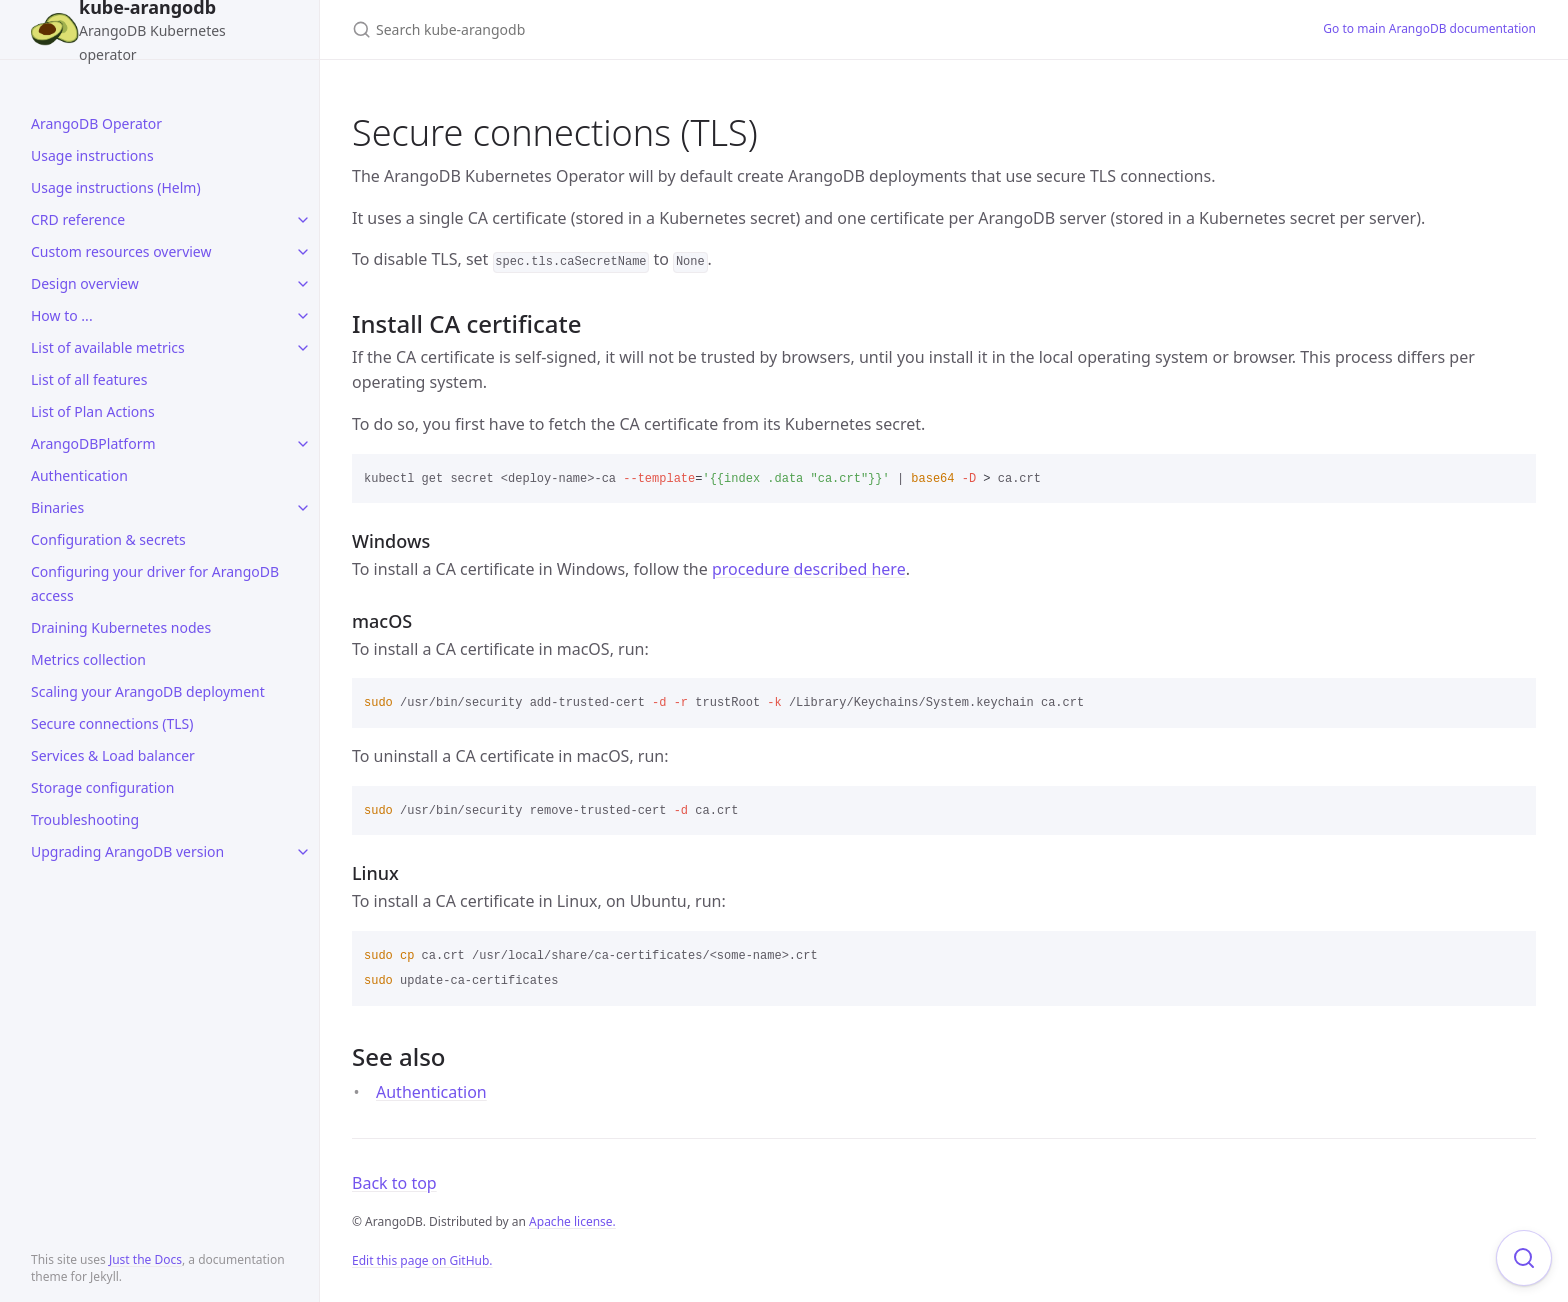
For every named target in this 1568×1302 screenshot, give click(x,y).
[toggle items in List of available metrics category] (303, 348)
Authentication (431, 1092)
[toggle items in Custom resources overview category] (303, 252)
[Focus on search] (1524, 1258)
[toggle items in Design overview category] (303, 284)
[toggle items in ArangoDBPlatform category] (303, 444)
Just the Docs (145, 1259)
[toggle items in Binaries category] (303, 508)
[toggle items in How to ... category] (303, 316)
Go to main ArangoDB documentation (1429, 28)
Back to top (394, 1183)
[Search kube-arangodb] (588, 29)
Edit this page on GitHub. (422, 1260)
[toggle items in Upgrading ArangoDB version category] (303, 852)
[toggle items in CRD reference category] (303, 220)
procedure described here (809, 569)
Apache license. (572, 1221)
